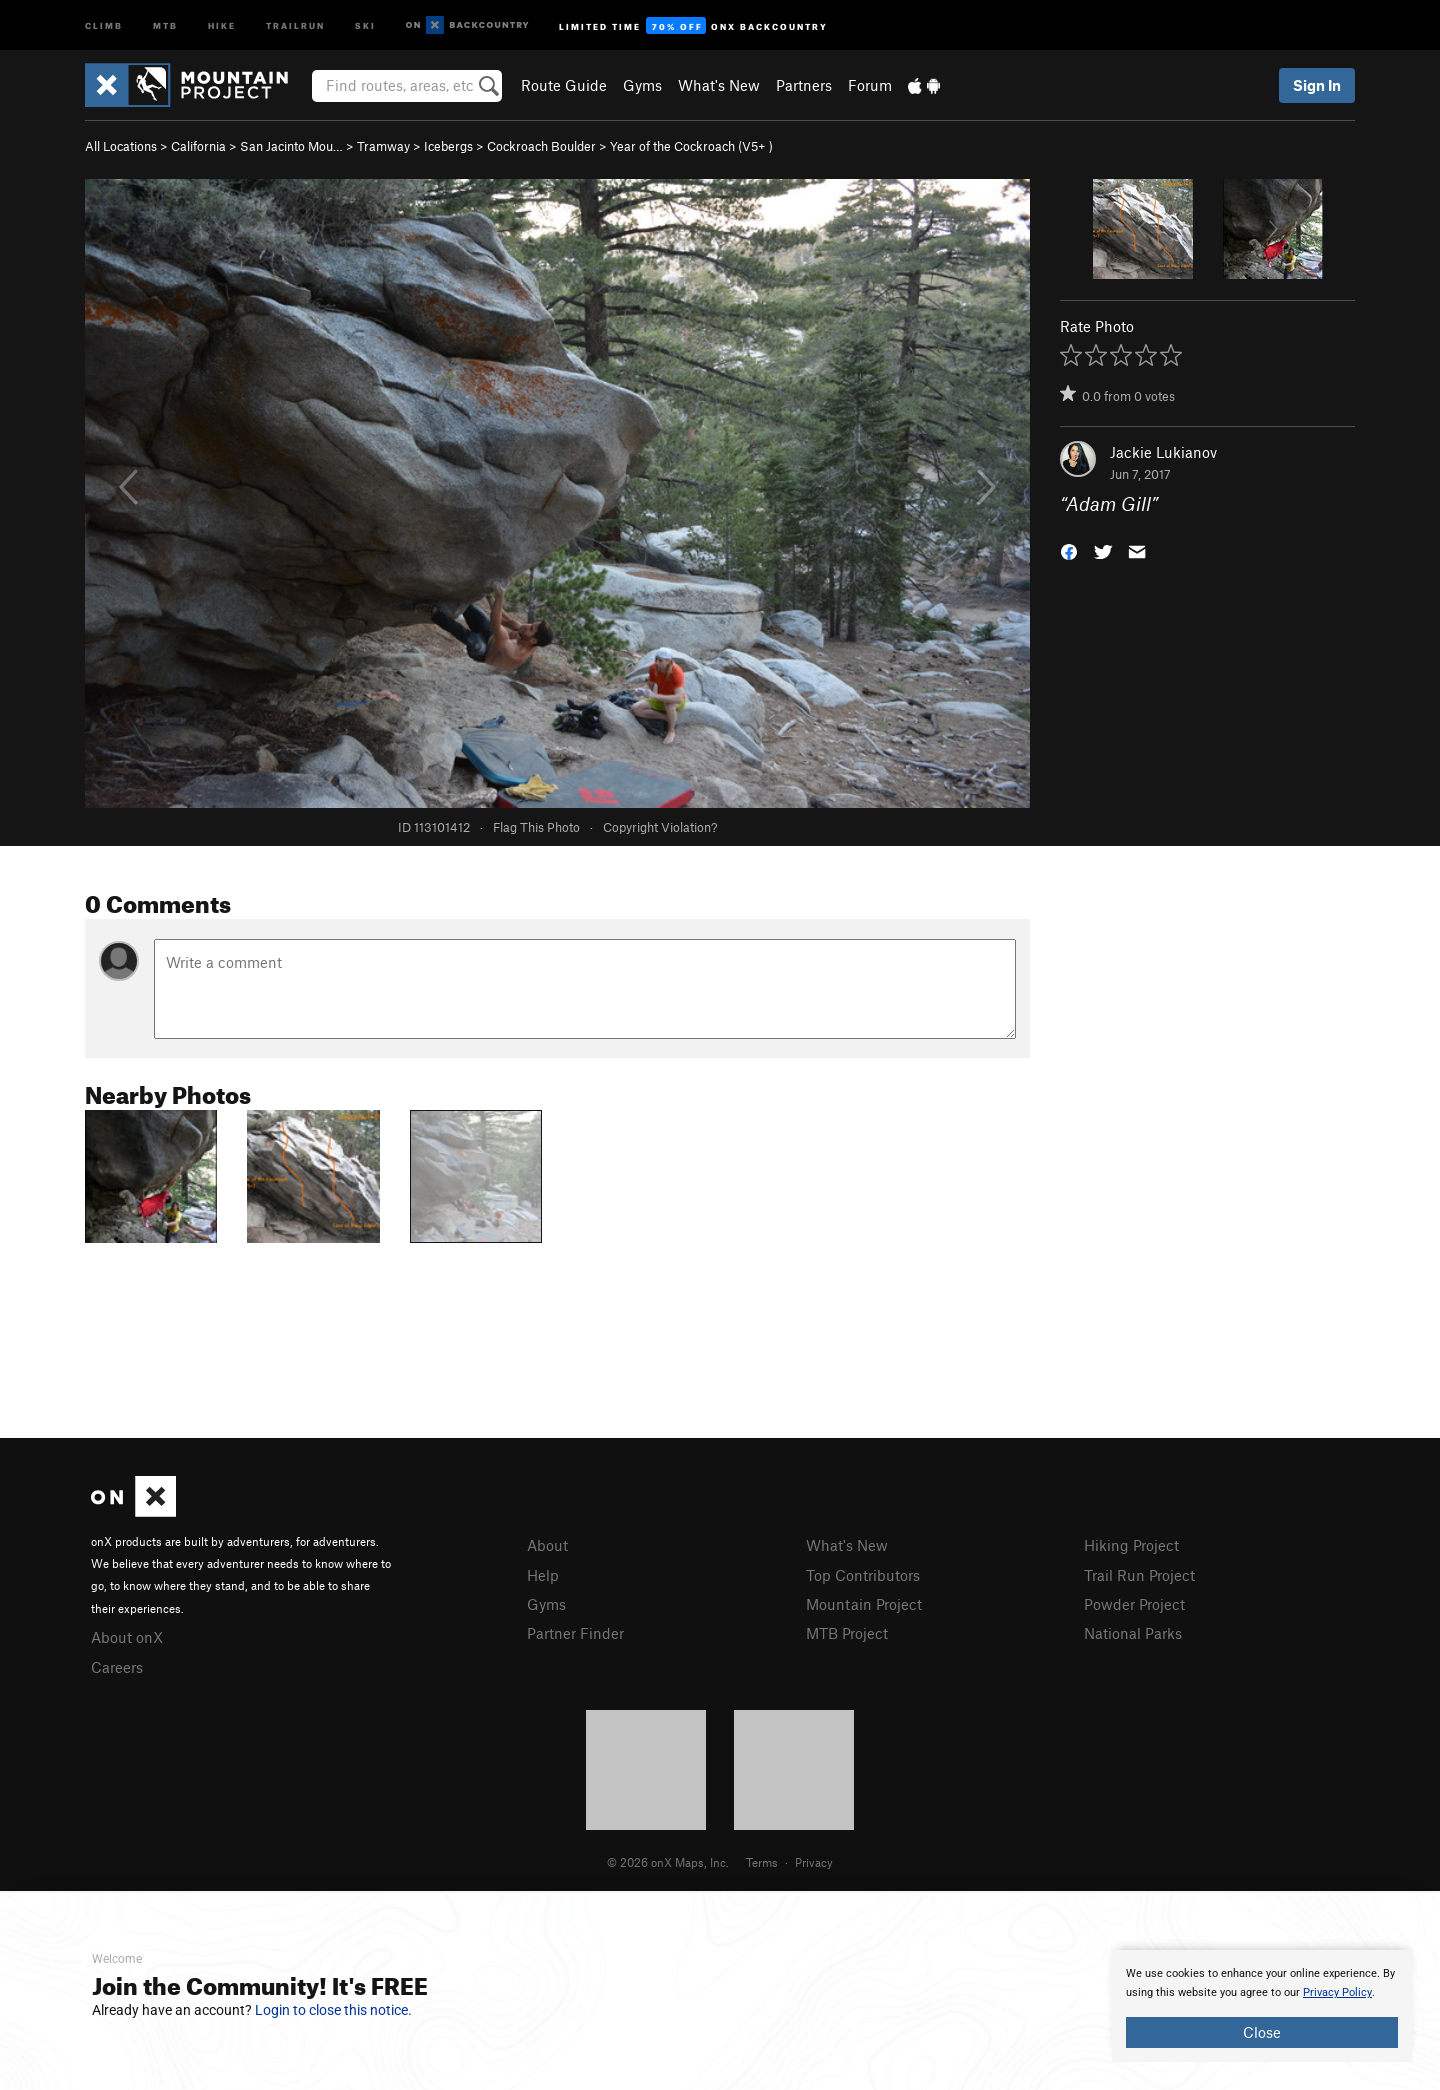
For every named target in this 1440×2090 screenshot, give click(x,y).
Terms (762, 1862)
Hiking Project (1131, 1545)
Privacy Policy (1337, 1992)
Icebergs (448, 146)
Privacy (814, 1862)
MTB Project (847, 1633)
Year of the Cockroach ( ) (691, 146)
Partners (804, 85)
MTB (165, 24)
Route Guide (564, 85)
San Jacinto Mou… (291, 146)
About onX (127, 1637)
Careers (117, 1667)
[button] (1069, 550)
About (547, 1545)
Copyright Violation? (660, 827)
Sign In (1317, 85)
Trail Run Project (1139, 1575)
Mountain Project (864, 1604)
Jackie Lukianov (1163, 452)
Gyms (642, 85)
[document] (1262, 2006)
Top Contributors (863, 1575)
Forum (870, 85)
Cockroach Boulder (541, 146)
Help (543, 1575)
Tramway (383, 146)
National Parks (1133, 1633)
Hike (222, 24)
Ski (365, 24)
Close (1262, 2032)
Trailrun (295, 24)
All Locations (121, 146)
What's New (719, 85)
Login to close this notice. (333, 2010)
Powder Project (1134, 1604)
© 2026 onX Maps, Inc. (668, 1862)
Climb (104, 24)
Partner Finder (575, 1633)
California (198, 146)
